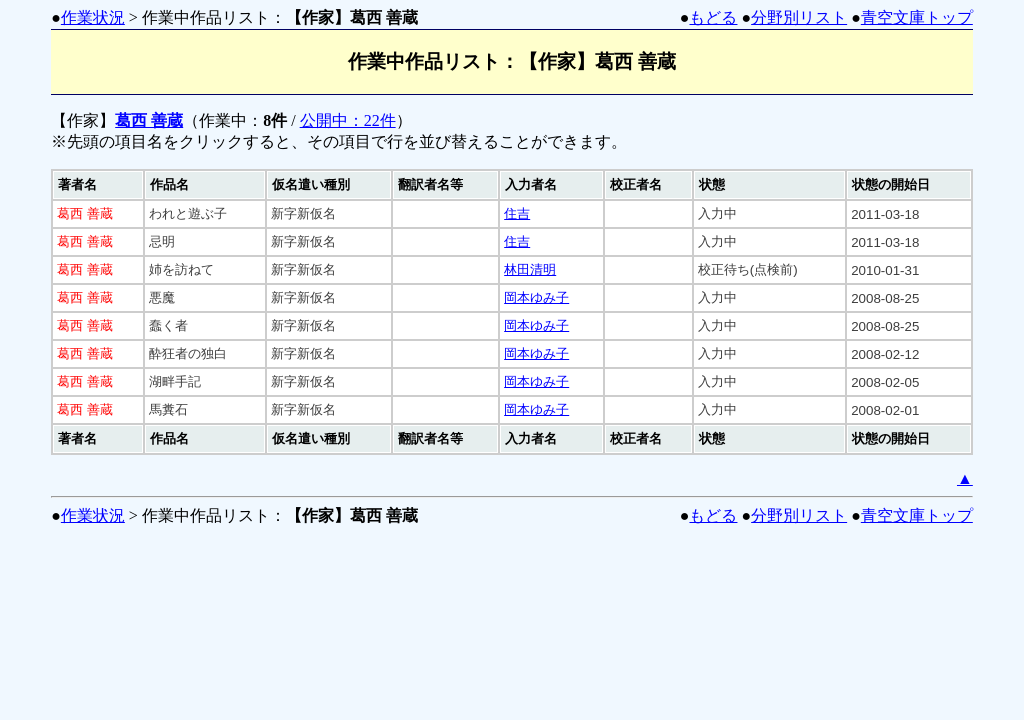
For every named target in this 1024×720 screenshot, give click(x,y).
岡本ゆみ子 (536, 297)
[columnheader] (97, 185)
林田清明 (530, 269)
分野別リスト (799, 17)
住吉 (517, 213)
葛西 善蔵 (149, 120)
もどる (713, 17)
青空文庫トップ (917, 17)
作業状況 (93, 17)
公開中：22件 (348, 120)
